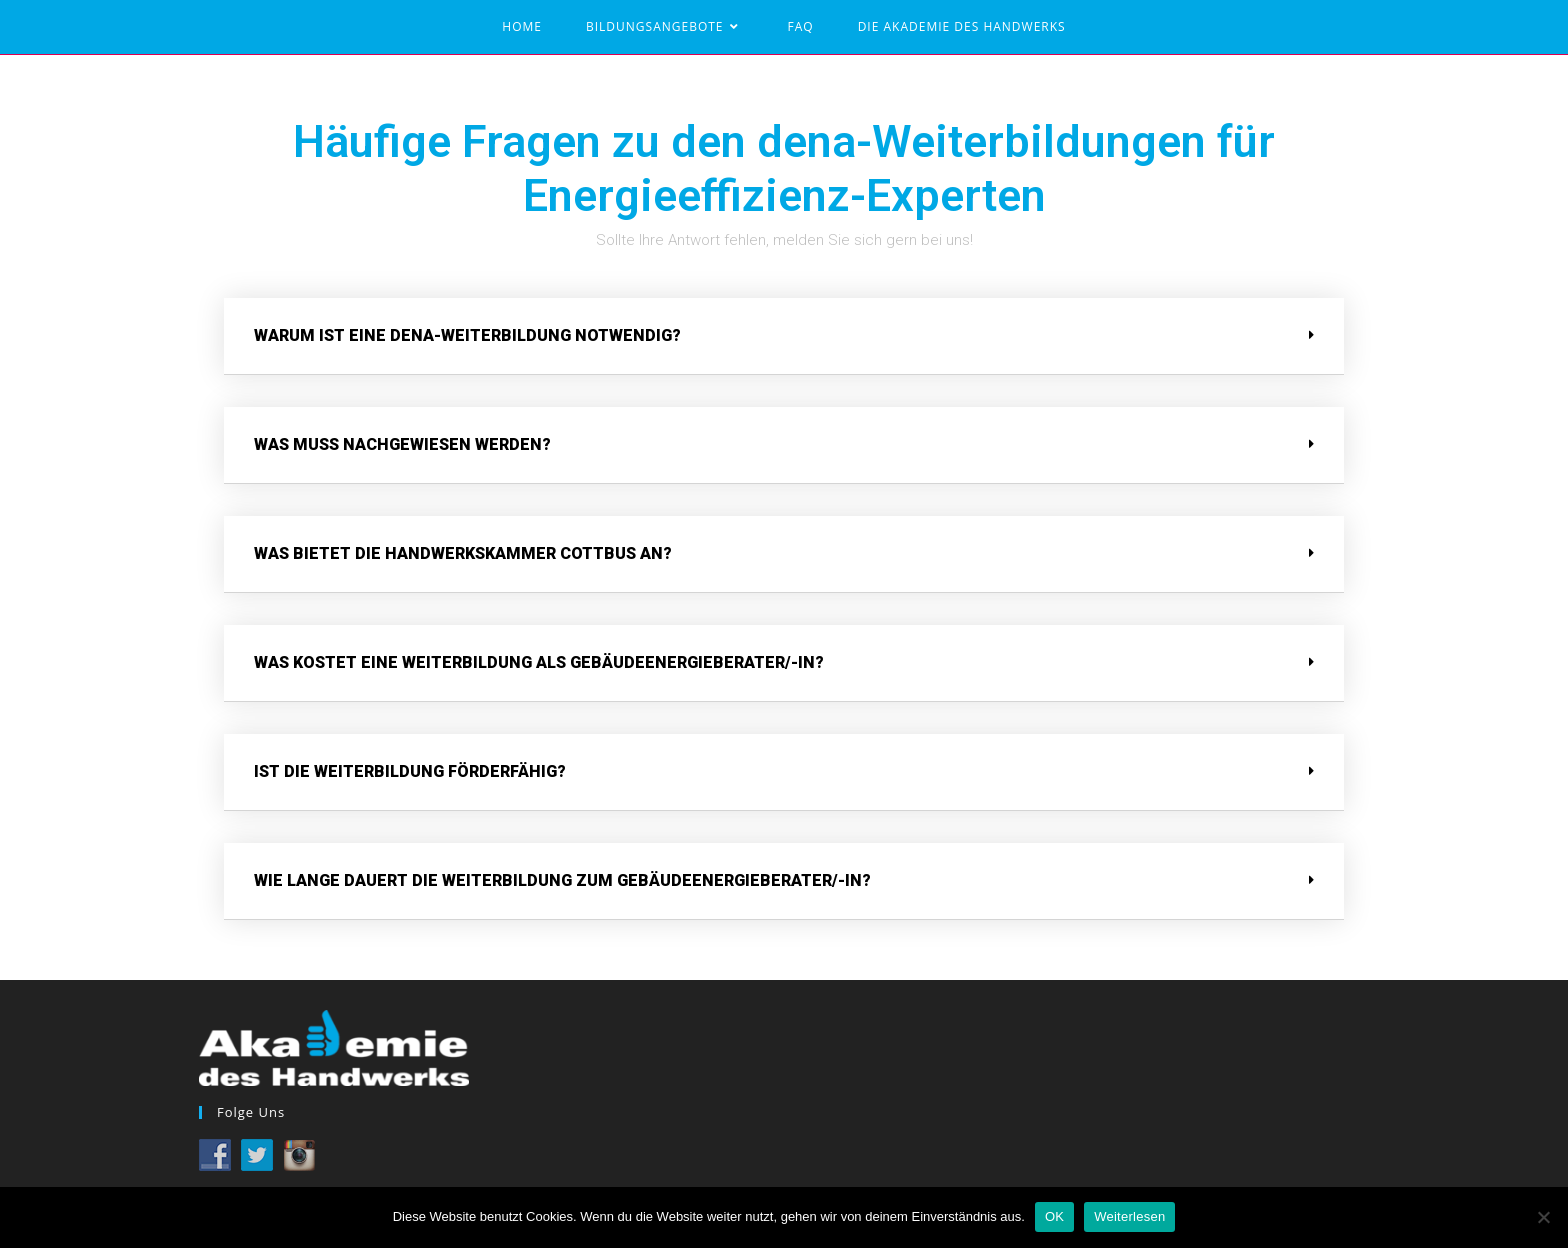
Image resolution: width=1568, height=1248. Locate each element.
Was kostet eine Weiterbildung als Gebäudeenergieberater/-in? (539, 662)
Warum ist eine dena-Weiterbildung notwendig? (467, 335)
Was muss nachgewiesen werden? (402, 444)
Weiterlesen (1129, 1216)
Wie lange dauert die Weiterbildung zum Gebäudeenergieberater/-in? (562, 880)
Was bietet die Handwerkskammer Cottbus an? (463, 553)
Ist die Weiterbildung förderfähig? (410, 771)
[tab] (784, 336)
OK (1054, 1216)
